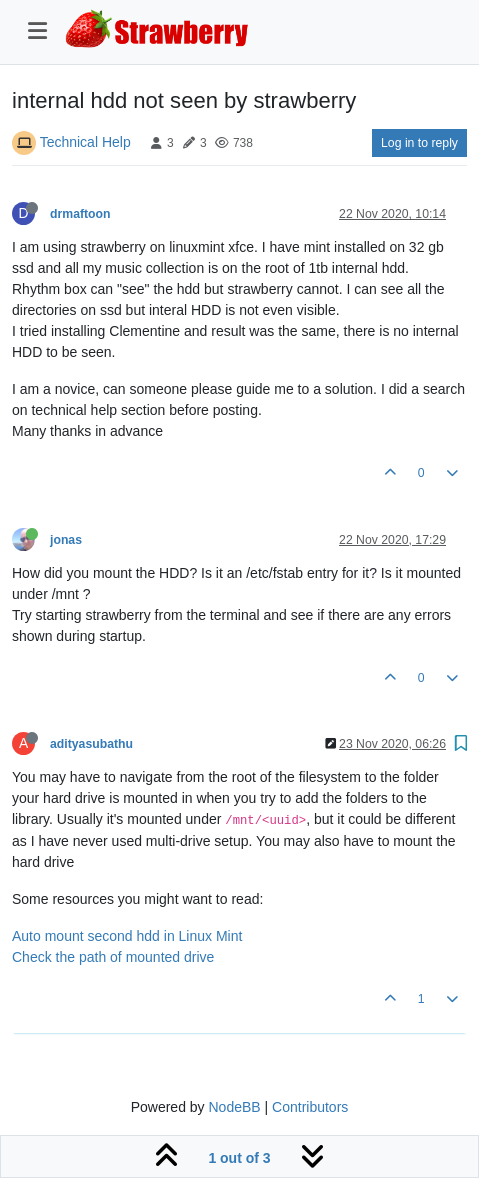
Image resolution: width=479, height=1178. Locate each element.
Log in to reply (419, 143)
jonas (66, 540)
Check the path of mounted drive (113, 957)
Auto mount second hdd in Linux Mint (127, 936)
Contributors (310, 1107)
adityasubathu (91, 744)
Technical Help (85, 142)
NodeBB (234, 1107)
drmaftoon (80, 214)
